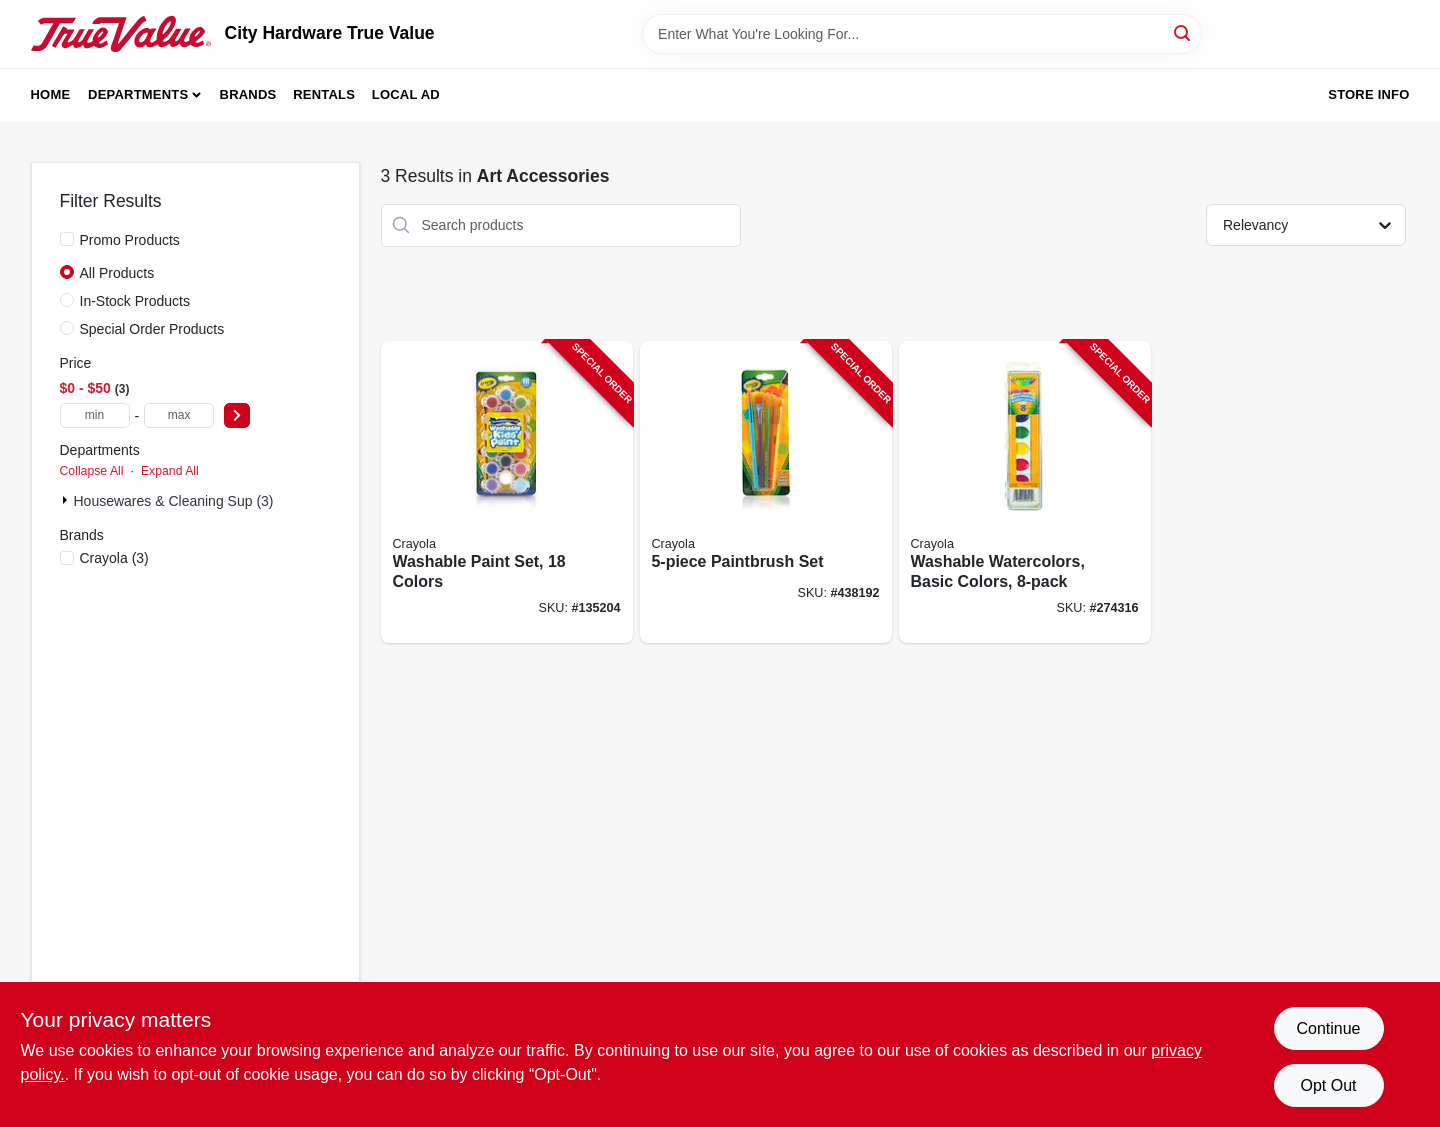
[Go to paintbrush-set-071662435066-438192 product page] (766, 492)
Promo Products (130, 240)
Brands (248, 94)
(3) (114, 558)
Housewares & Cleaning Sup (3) (174, 501)
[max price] (179, 415)
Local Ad (406, 94)
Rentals (324, 94)
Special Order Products (152, 329)
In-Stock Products (135, 301)
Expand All (170, 471)
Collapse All (92, 471)
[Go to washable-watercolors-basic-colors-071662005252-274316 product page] (1025, 492)
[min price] (95, 415)
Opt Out (1328, 1085)
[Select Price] (237, 415)
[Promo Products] (67, 239)
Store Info (1368, 94)
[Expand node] (67, 500)
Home (51, 94)
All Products (117, 273)
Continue (1328, 1028)
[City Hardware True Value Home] (121, 34)
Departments (138, 94)
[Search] (1183, 32)
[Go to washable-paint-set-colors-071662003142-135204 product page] (507, 492)
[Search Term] (922, 34)
